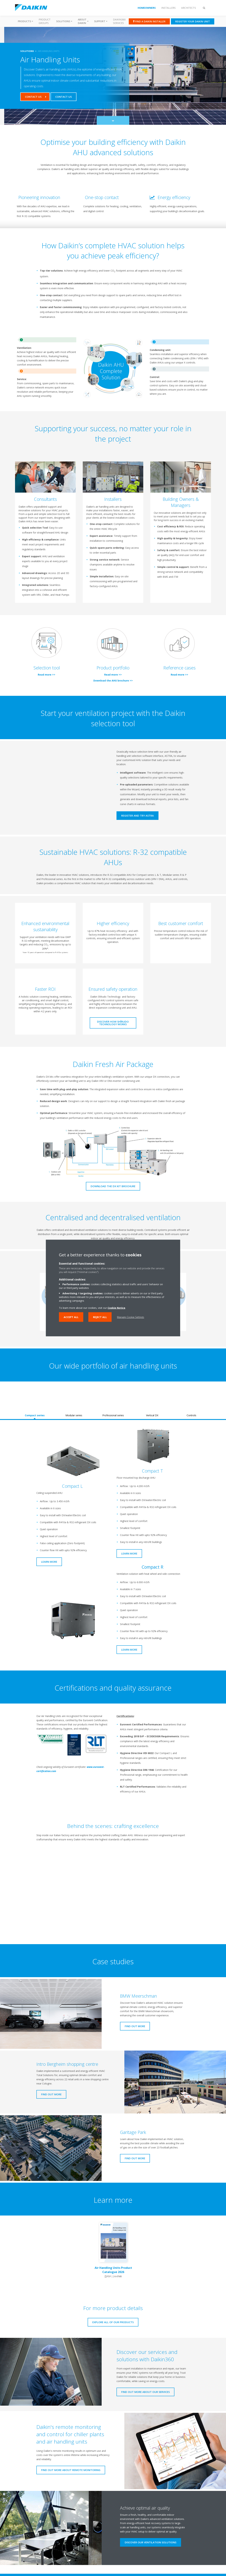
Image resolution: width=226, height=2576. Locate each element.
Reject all (100, 1317)
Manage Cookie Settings (130, 1317)
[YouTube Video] (113, 1892)
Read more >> (46, 674)
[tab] (34, 1401)
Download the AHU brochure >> (113, 680)
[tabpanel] (113, 1545)
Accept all (71, 1317)
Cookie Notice (116, 1307)
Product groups (45, 21)
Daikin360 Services (119, 21)
